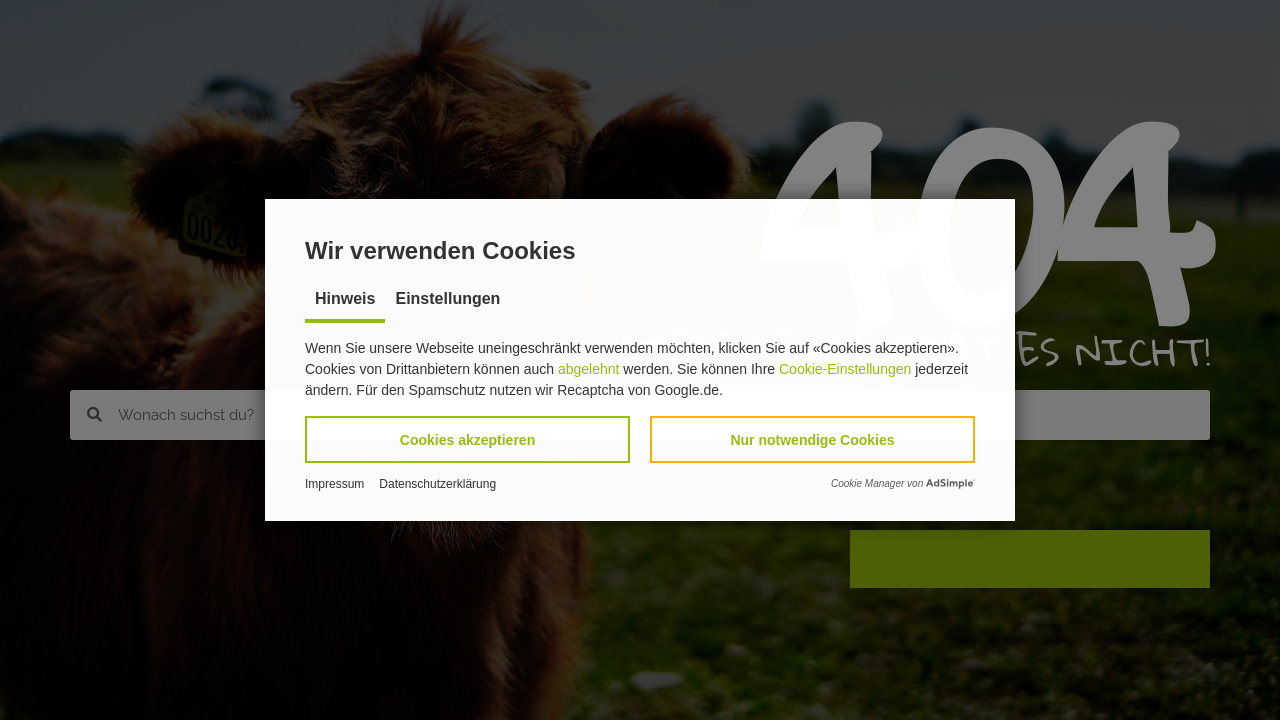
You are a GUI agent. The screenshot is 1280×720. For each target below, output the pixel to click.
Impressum (334, 484)
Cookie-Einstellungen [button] (845, 369)
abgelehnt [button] (589, 369)
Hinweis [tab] (345, 298)
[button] (467, 439)
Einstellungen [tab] (447, 298)
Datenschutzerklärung (437, 484)
